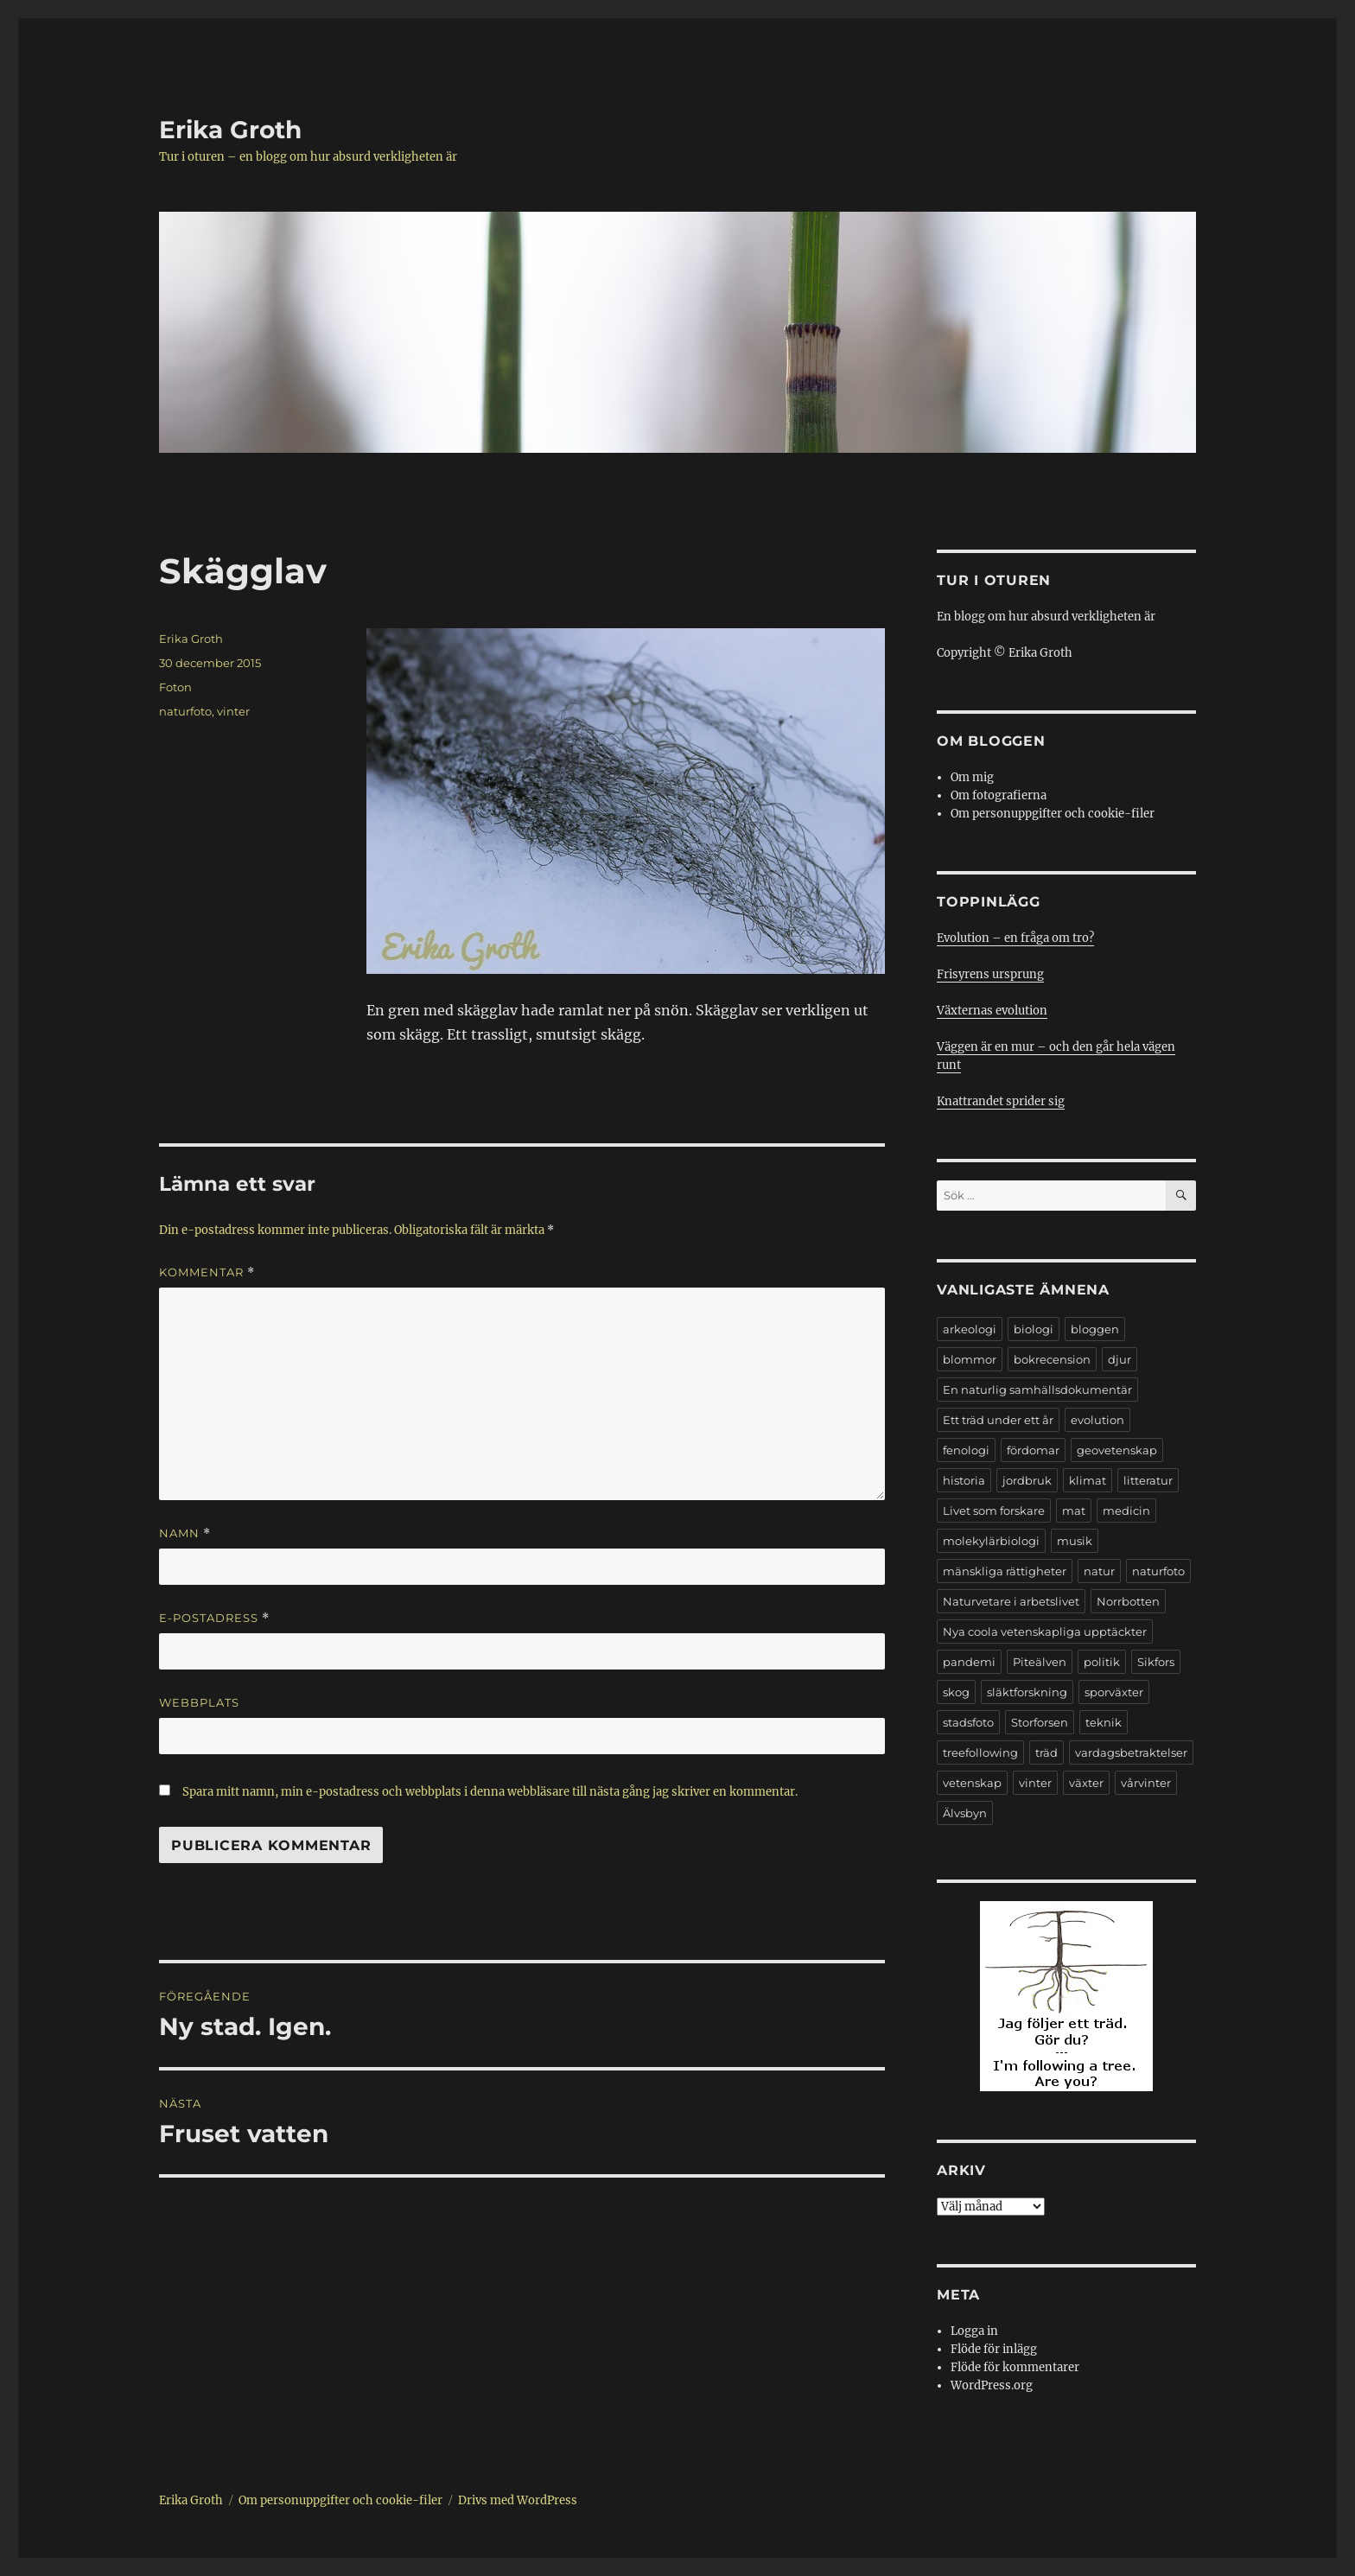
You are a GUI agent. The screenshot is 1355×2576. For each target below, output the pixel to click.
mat (1073, 1510)
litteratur (1148, 1480)
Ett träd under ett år (998, 1420)
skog (956, 1692)
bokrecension (1052, 1359)
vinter (233, 711)
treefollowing (980, 1752)
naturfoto (185, 711)
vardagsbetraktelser (1131, 1752)
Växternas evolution (992, 1010)
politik (1102, 1662)
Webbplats (199, 1702)
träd (1046, 1752)
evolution (1097, 1420)
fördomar (1033, 1450)
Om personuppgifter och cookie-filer (1053, 813)
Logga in (974, 2331)
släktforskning (1027, 1692)
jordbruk (1027, 1480)
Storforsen (1039, 1722)
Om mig (972, 777)
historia (964, 1480)
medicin (1126, 1510)
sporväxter (1114, 1692)
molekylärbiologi (991, 1541)
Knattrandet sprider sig (1001, 1101)
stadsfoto (968, 1722)
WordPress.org (992, 2385)
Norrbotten (1128, 1601)
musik (1074, 1541)
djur (1119, 1359)
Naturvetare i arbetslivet (1011, 1601)
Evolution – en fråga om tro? (1015, 938)
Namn (185, 1533)
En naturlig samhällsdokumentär (1037, 1389)
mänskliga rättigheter (1004, 1571)
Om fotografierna (998, 795)
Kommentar (207, 1272)
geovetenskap (1117, 1450)
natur (1099, 1571)
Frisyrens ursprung (990, 974)
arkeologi (969, 1329)
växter (1086, 1783)
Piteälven (1039, 1662)
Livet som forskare (994, 1510)
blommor (969, 1359)
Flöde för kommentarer (1015, 2367)
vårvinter (1146, 1783)
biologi (1033, 1329)
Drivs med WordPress (517, 2500)
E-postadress (214, 1618)
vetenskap (972, 1783)
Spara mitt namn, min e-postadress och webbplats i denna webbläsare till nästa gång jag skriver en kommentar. (490, 1791)
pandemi (969, 1662)
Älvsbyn (965, 1813)
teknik (1103, 1722)
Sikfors (1155, 1662)
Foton (175, 687)
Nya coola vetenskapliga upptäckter (1045, 1631)
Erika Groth (230, 129)
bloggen (1095, 1329)
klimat (1087, 1480)
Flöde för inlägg (994, 2349)
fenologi (966, 1450)
